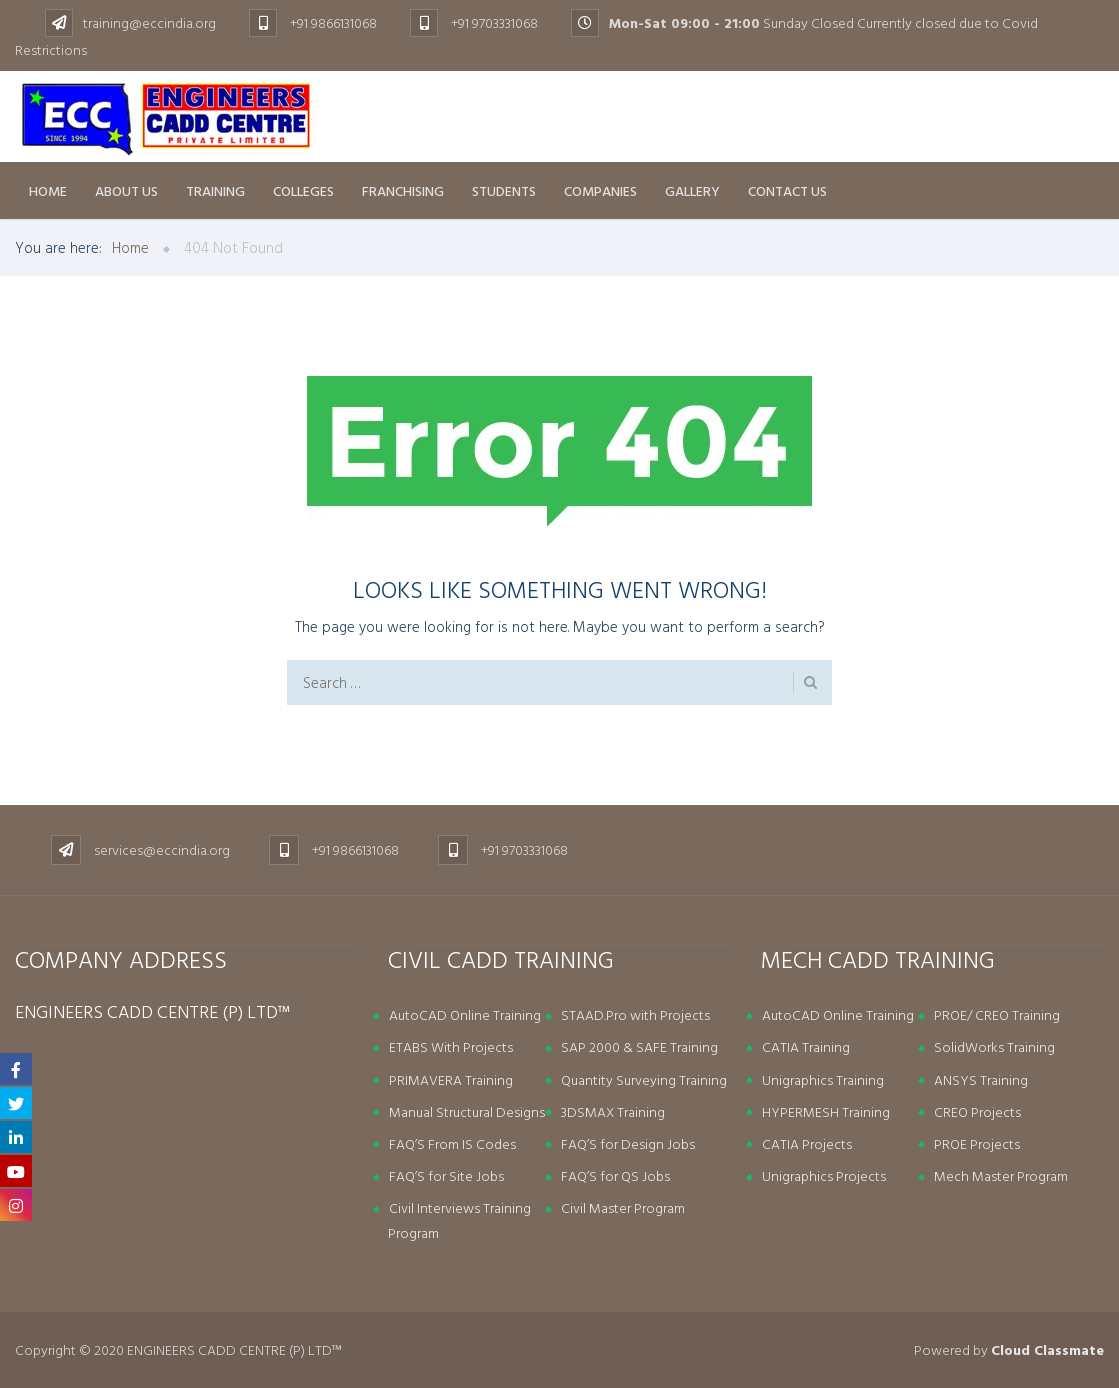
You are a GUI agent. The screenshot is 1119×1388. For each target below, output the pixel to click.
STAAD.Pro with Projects (635, 1014)
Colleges (303, 190)
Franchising (403, 190)
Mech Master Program (1001, 1175)
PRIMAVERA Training (451, 1079)
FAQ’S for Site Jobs (446, 1175)
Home (48, 190)
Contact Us (787, 190)
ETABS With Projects (451, 1046)
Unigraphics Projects (824, 1175)
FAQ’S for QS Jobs (615, 1175)
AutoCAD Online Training (465, 1014)
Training (215, 190)
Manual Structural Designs (467, 1111)
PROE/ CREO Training (997, 1014)
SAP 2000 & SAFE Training (639, 1046)
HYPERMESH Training (826, 1111)
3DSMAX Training (613, 1111)
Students (504, 190)
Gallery (692, 190)
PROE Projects (977, 1143)
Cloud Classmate (1047, 1349)
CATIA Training (806, 1046)
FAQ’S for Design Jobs (628, 1143)
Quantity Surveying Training (644, 1079)
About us (126, 190)
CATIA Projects (807, 1143)
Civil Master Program (623, 1207)
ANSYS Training (981, 1079)
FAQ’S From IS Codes (452, 1143)
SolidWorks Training (994, 1046)
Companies (600, 190)
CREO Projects (977, 1111)
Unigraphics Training (823, 1079)
